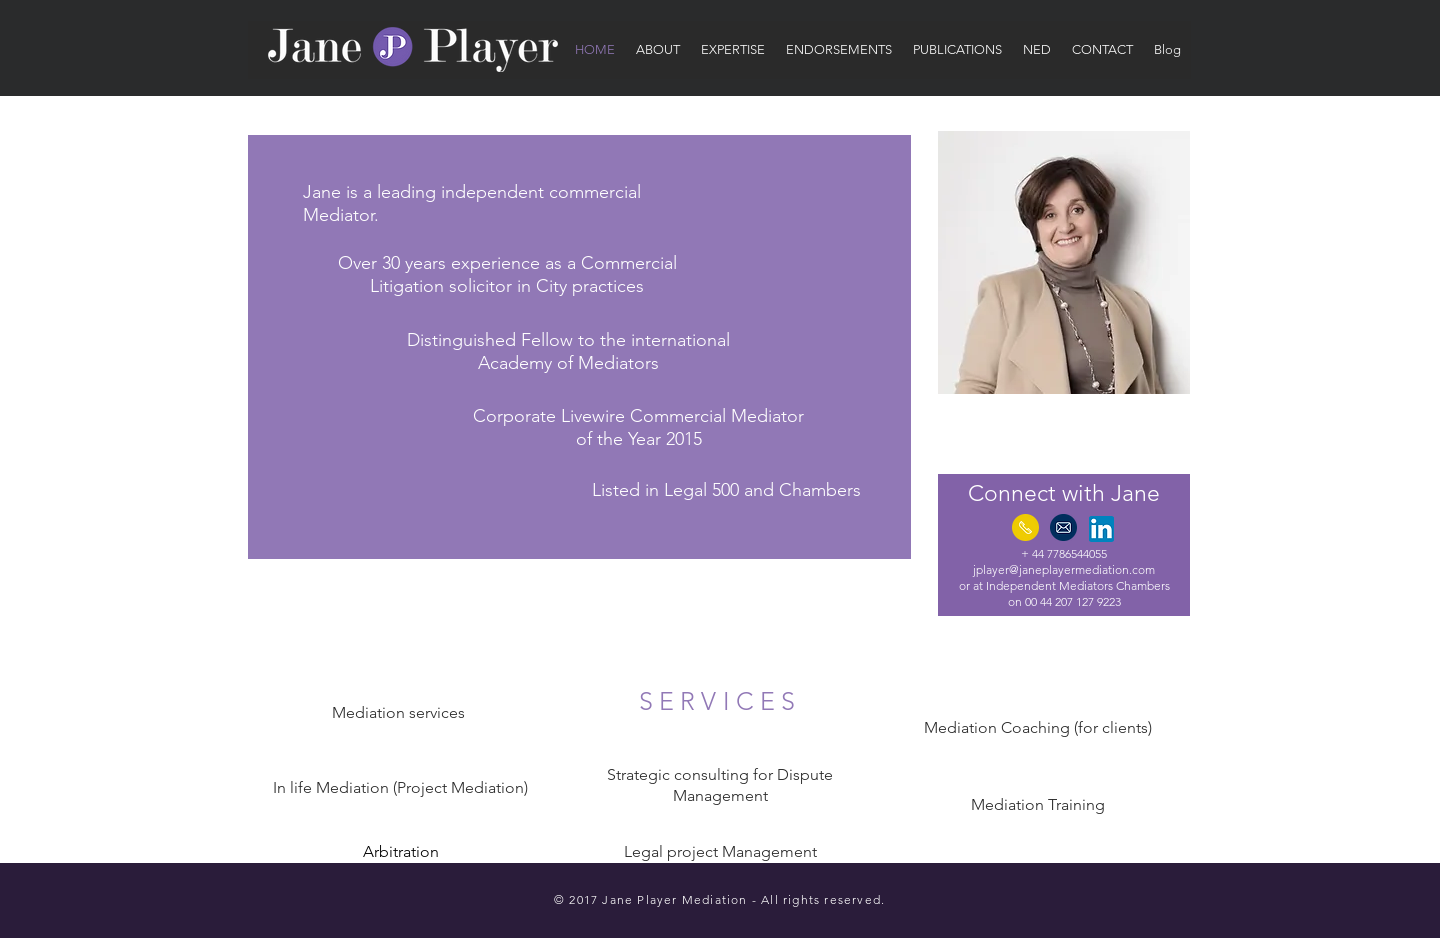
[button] (657, 50)
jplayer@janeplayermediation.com (1064, 569)
